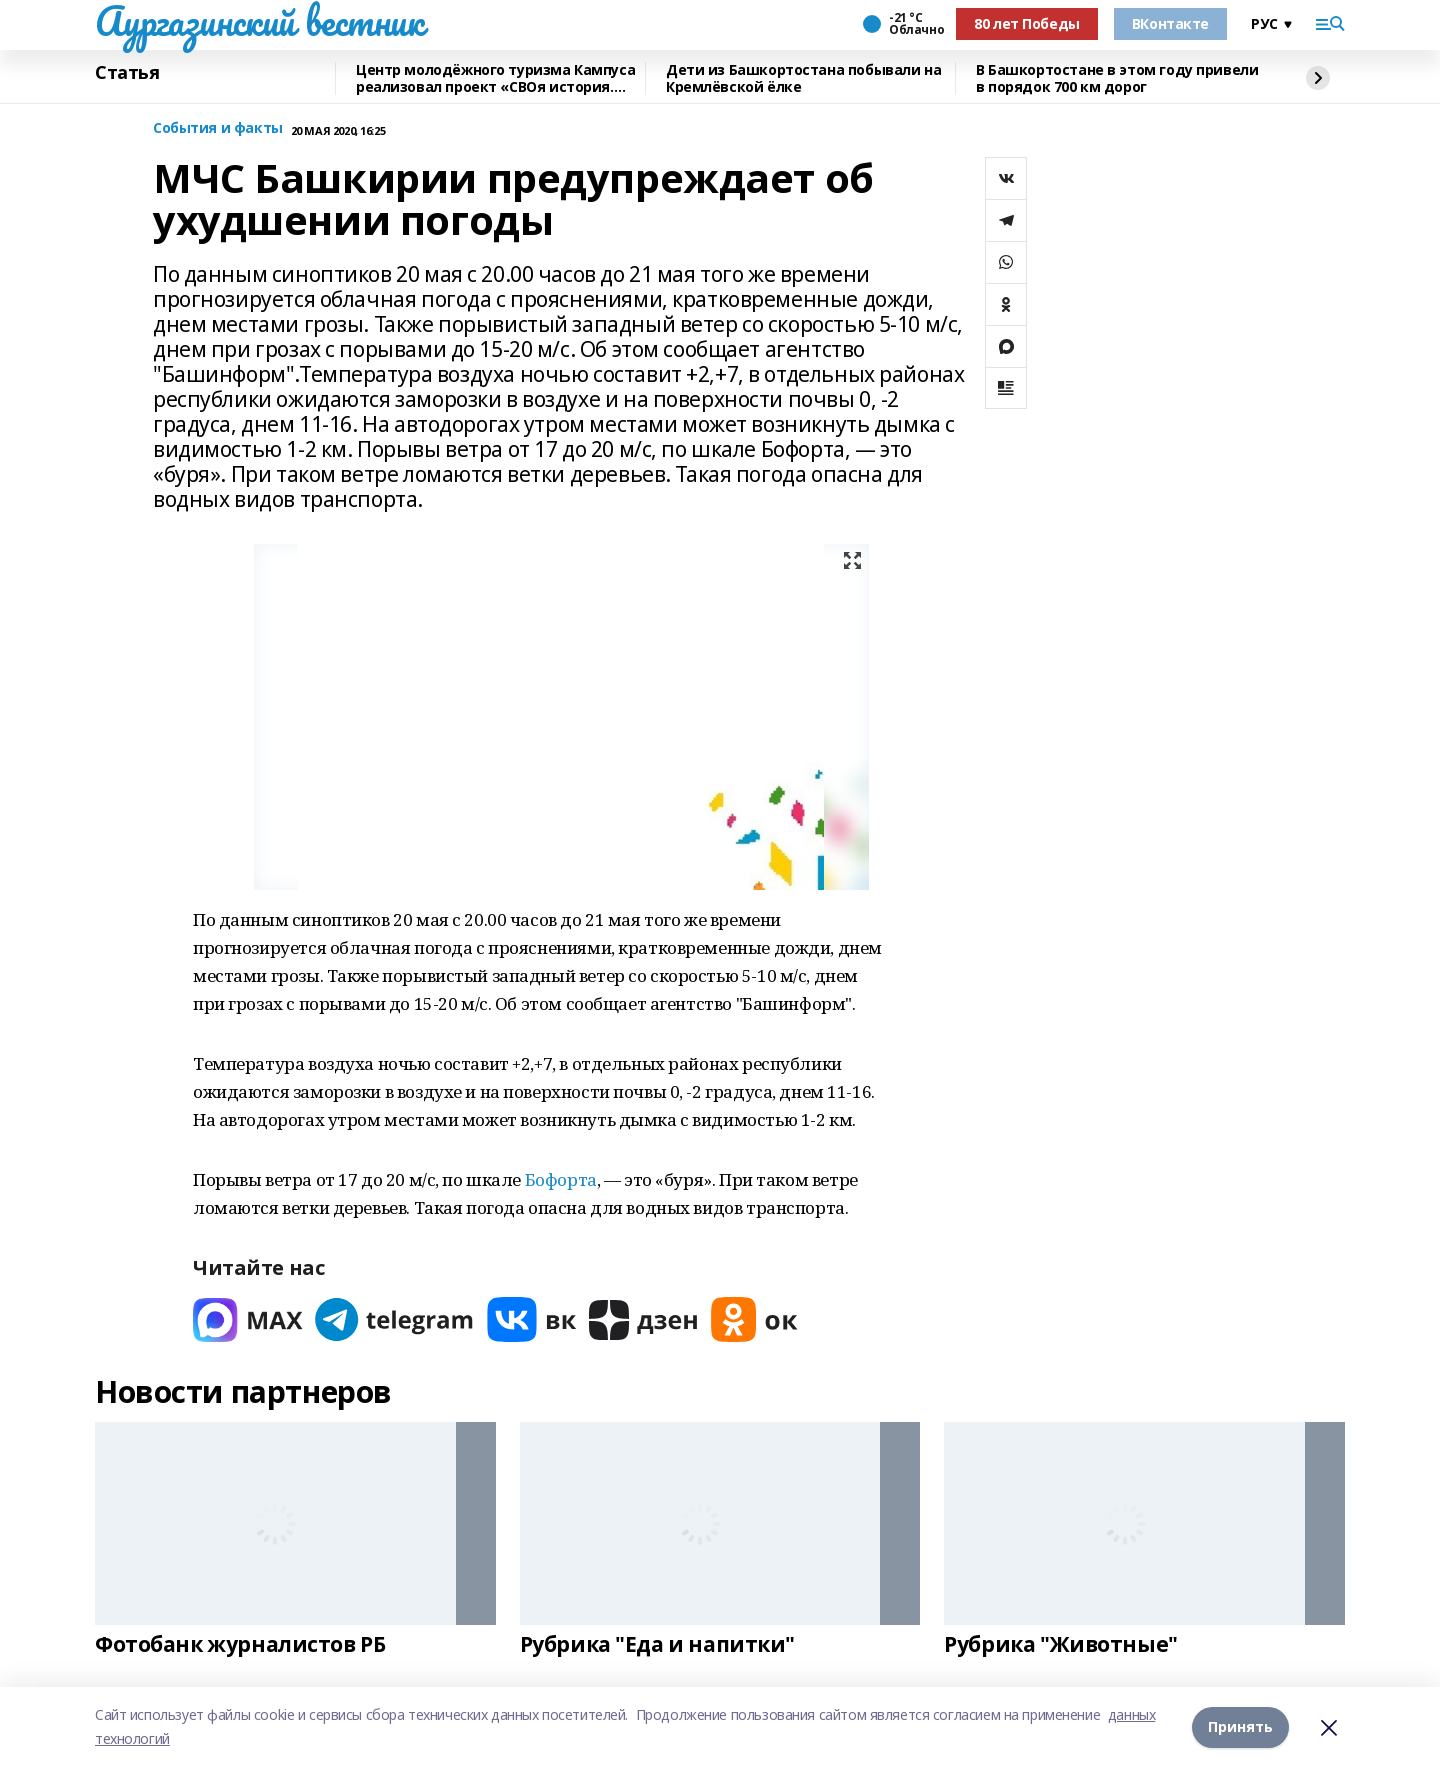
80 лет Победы (1027, 23)
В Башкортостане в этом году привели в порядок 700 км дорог (1117, 78)
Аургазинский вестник (259, 21)
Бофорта (561, 1179)
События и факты (218, 128)
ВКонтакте (1170, 23)
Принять (1240, 1726)
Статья (127, 73)
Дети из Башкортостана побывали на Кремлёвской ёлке (803, 78)
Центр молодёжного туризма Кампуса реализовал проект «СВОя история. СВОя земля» (495, 78)
